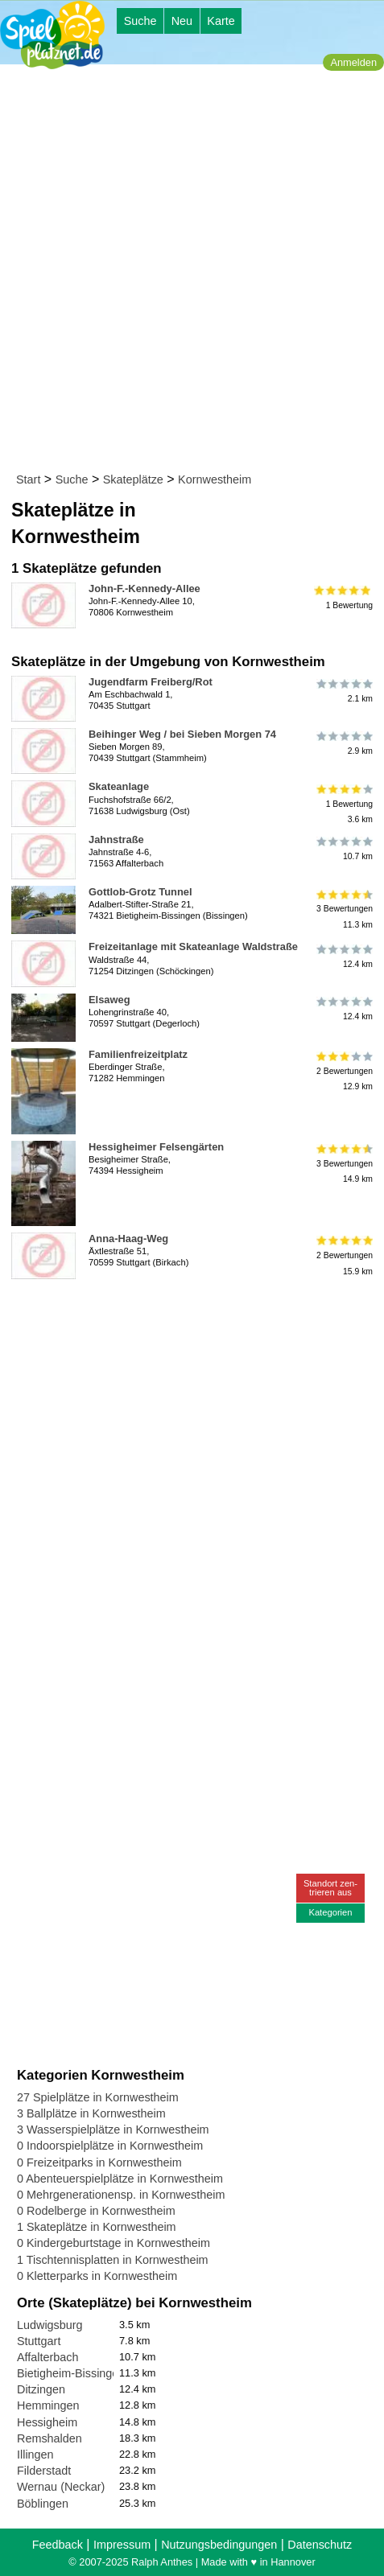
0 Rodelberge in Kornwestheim (96, 2210)
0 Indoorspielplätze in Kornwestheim (110, 2145)
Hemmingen (48, 2405)
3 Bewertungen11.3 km (343, 908)
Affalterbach (48, 2357)
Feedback (57, 2544)
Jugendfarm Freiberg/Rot (151, 682)
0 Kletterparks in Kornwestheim (97, 2275)
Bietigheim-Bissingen (71, 2373)
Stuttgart (38, 2341)
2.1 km (343, 691)
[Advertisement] (192, 271)
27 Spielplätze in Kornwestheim (98, 2097)
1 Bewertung (343, 598)
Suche (140, 20)
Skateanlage (119, 786)
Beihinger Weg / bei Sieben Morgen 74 (182, 734)
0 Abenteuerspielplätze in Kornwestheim (120, 2178)
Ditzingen (41, 2389)
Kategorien (330, 1912)
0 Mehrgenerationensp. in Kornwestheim (121, 2194)
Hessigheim (47, 2422)
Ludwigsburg (50, 2325)
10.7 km (343, 849)
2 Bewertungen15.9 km (343, 1255)
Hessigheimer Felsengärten (156, 1147)
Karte (220, 20)
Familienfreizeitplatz (138, 1054)
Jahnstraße (116, 839)
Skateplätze (133, 479)
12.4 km (343, 956)
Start (28, 479)
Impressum (122, 2544)
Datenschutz (319, 2544)
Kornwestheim (214, 479)
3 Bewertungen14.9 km (343, 1163)
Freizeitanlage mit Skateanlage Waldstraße (193, 946)
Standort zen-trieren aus (330, 1888)
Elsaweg (109, 1000)
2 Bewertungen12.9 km (343, 1071)
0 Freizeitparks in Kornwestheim (99, 2162)
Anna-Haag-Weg (128, 1238)
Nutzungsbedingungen (219, 2544)
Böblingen (42, 2503)
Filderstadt (44, 2470)
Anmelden (353, 62)
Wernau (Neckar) (61, 2486)
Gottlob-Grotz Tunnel (140, 892)
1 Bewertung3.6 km (343, 803)
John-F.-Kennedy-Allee (144, 588)
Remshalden (49, 2438)
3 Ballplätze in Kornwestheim (91, 2113)
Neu (181, 20)
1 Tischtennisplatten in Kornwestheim (113, 2259)
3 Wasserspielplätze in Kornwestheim (113, 2129)
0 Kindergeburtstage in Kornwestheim (113, 2243)
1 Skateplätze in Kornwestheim (96, 2226)
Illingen (35, 2454)
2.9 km (343, 743)
